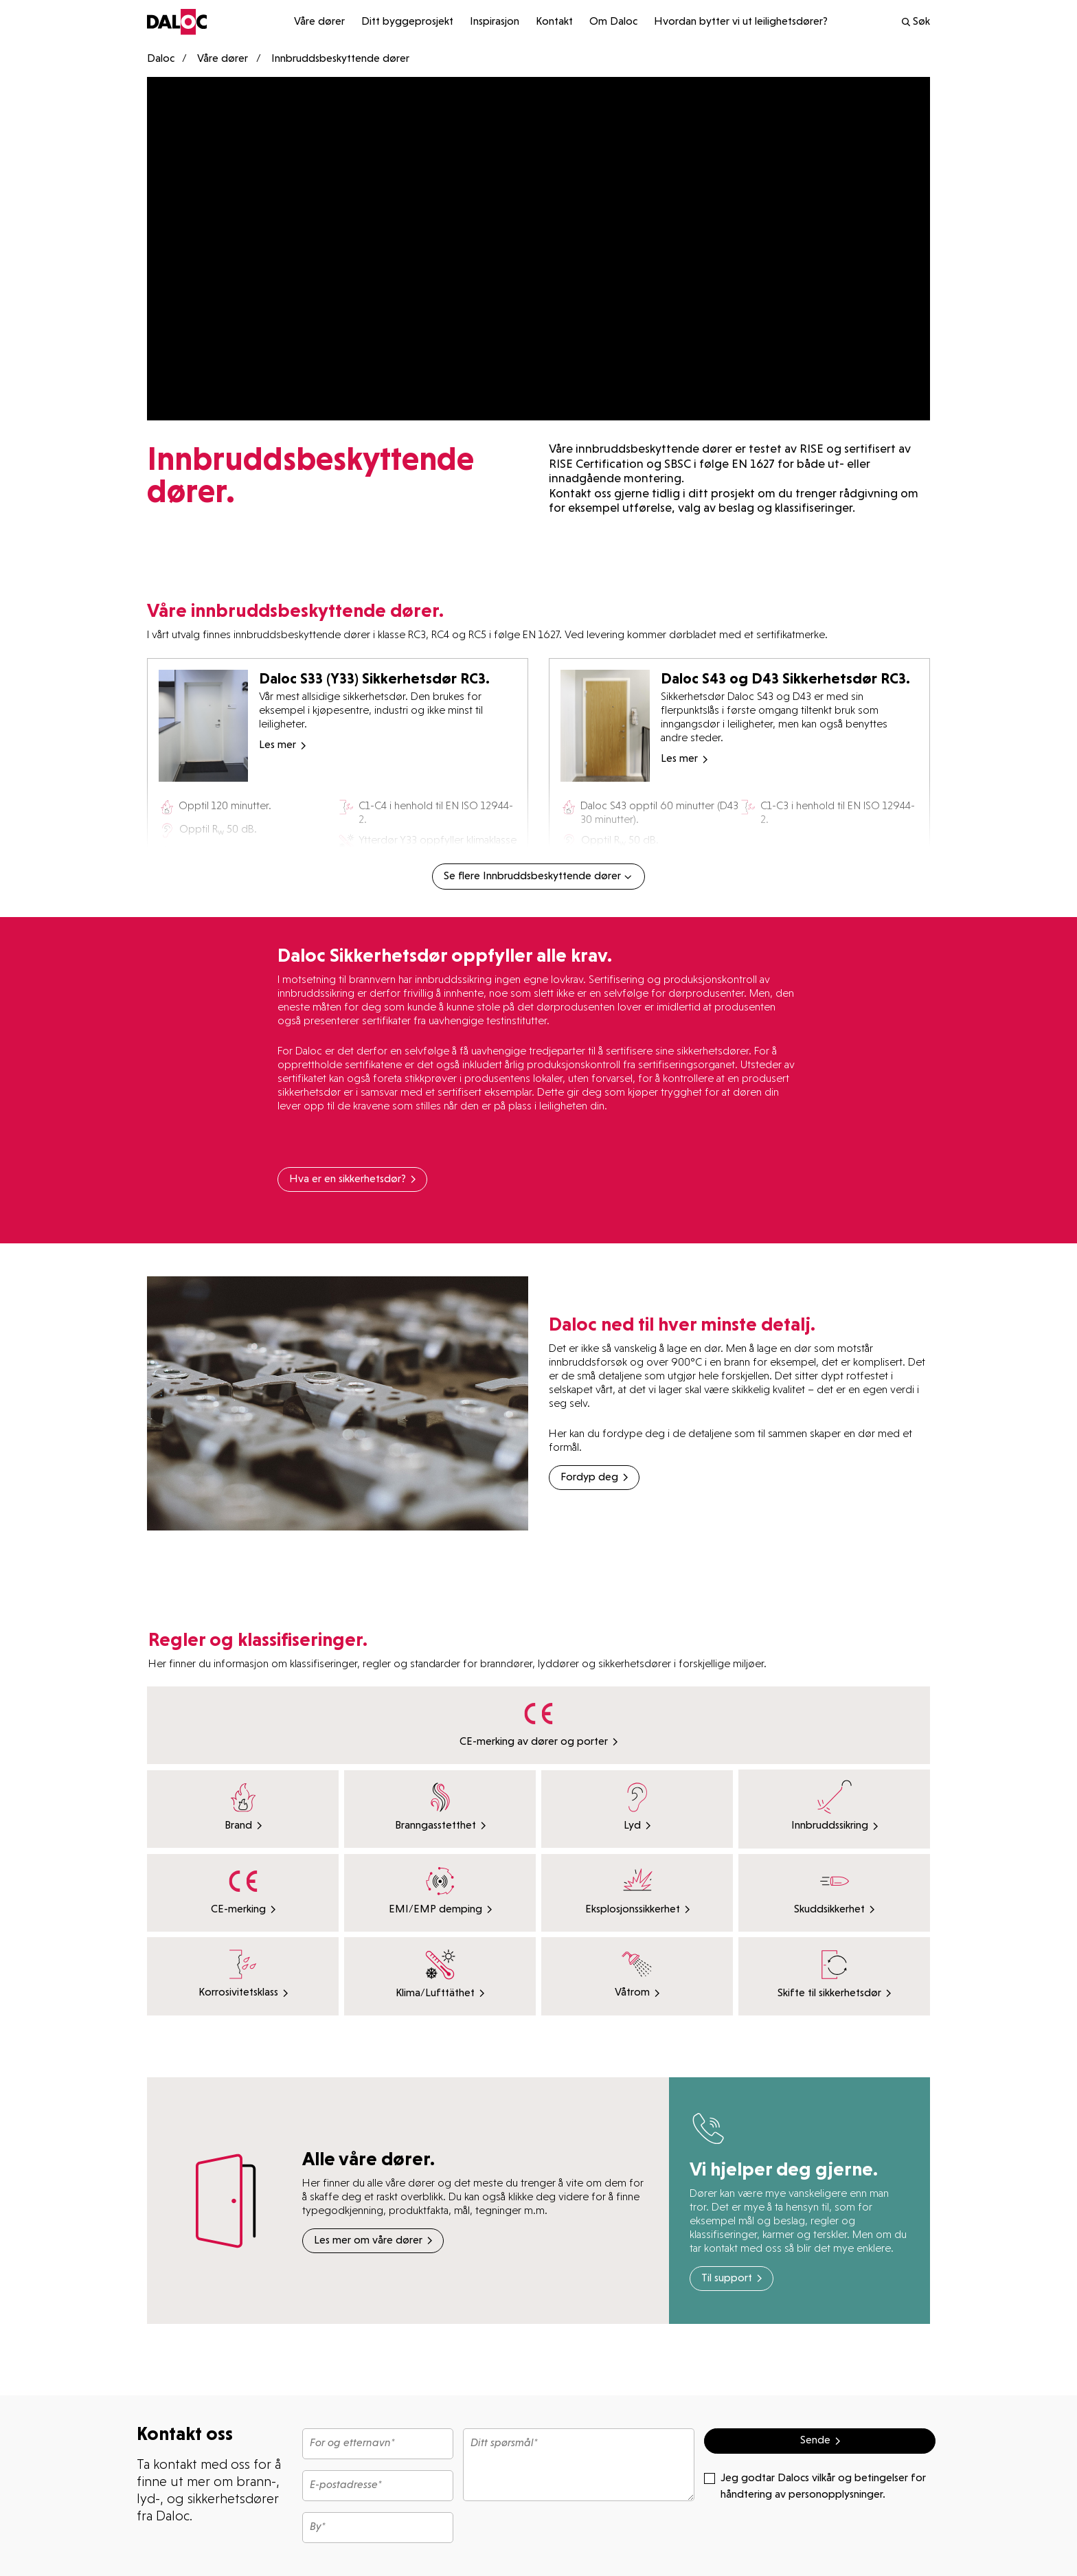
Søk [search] (915, 22)
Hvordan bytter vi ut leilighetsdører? (741, 21)
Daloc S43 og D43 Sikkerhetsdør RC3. (785, 678)
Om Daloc (613, 21)
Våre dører (319, 21)
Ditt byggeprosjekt (407, 21)
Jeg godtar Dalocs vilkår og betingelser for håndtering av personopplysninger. (815, 2485)
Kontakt (554, 21)
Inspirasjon (494, 21)
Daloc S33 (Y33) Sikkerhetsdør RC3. (374, 678)
